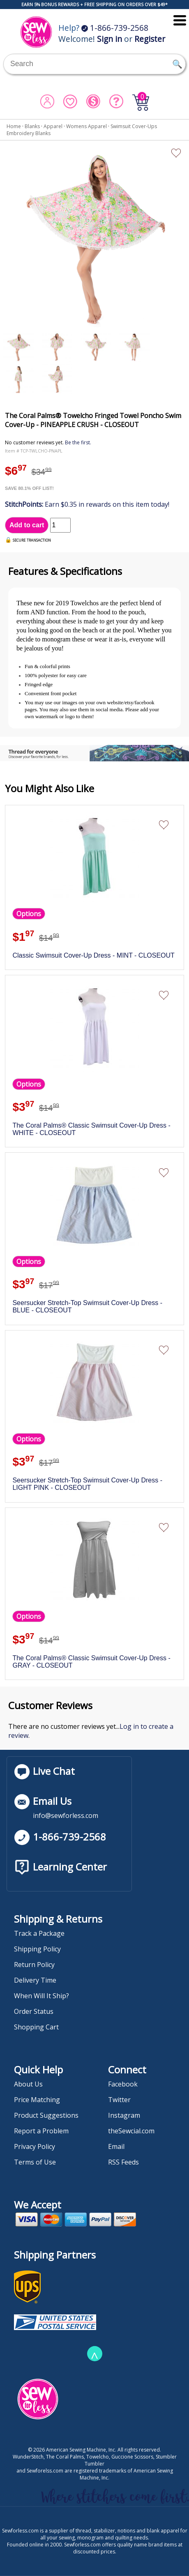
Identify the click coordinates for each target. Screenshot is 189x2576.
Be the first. (78, 442)
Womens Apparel (86, 126)
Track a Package (39, 1933)
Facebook (123, 2084)
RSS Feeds (123, 2162)
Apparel (53, 126)
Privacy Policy (34, 2146)
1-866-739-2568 (114, 27)
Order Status (33, 2011)
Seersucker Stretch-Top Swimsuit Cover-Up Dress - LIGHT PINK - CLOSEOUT (87, 1484)
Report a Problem (41, 2130)
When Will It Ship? (41, 1995)
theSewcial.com (131, 2130)
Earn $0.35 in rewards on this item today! (87, 504)
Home (14, 126)
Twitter (119, 2099)
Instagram (124, 2115)
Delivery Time (35, 1980)
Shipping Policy (37, 1948)
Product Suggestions (46, 2115)
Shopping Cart (36, 2026)
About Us (28, 2084)
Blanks (32, 126)
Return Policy (34, 1964)
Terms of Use (35, 2162)
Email (116, 2146)
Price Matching (37, 2099)
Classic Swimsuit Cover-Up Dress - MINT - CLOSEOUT (93, 955)
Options (28, 913)
